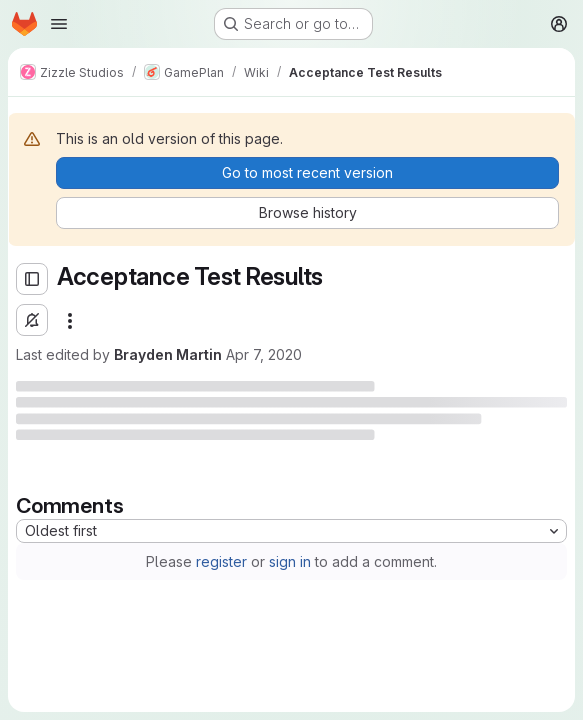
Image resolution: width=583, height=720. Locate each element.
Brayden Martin (168, 354)
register (221, 561)
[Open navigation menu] (59, 24)
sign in (290, 561)
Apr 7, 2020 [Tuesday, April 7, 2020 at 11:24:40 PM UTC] (264, 354)
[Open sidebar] (32, 279)
